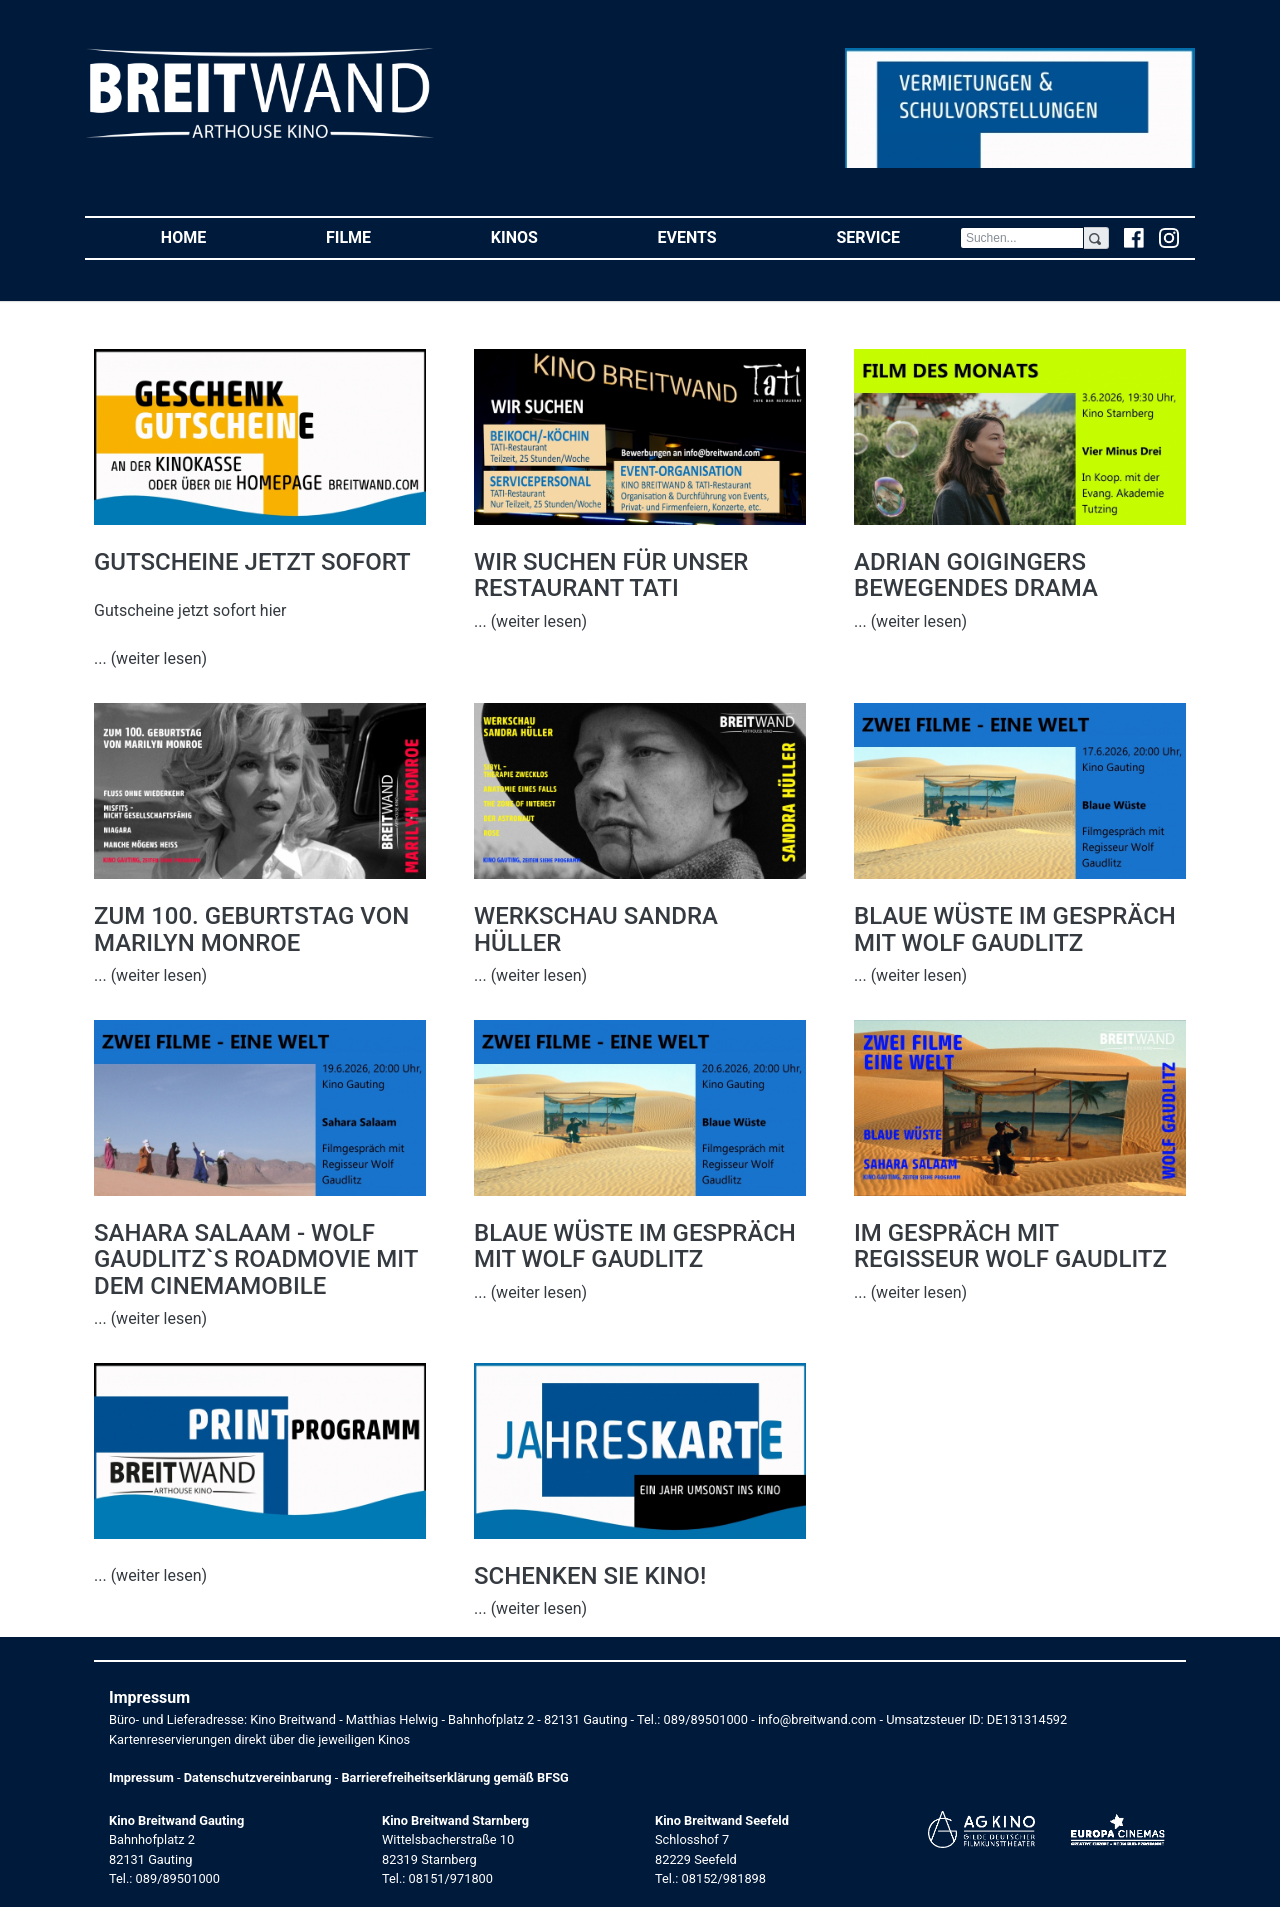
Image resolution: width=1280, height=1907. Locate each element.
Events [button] (717, 236)
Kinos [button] (544, 236)
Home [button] (213, 236)
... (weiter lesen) (150, 658)
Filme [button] (378, 236)
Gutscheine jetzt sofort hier (190, 610)
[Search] (1022, 238)
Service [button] (897, 236)
